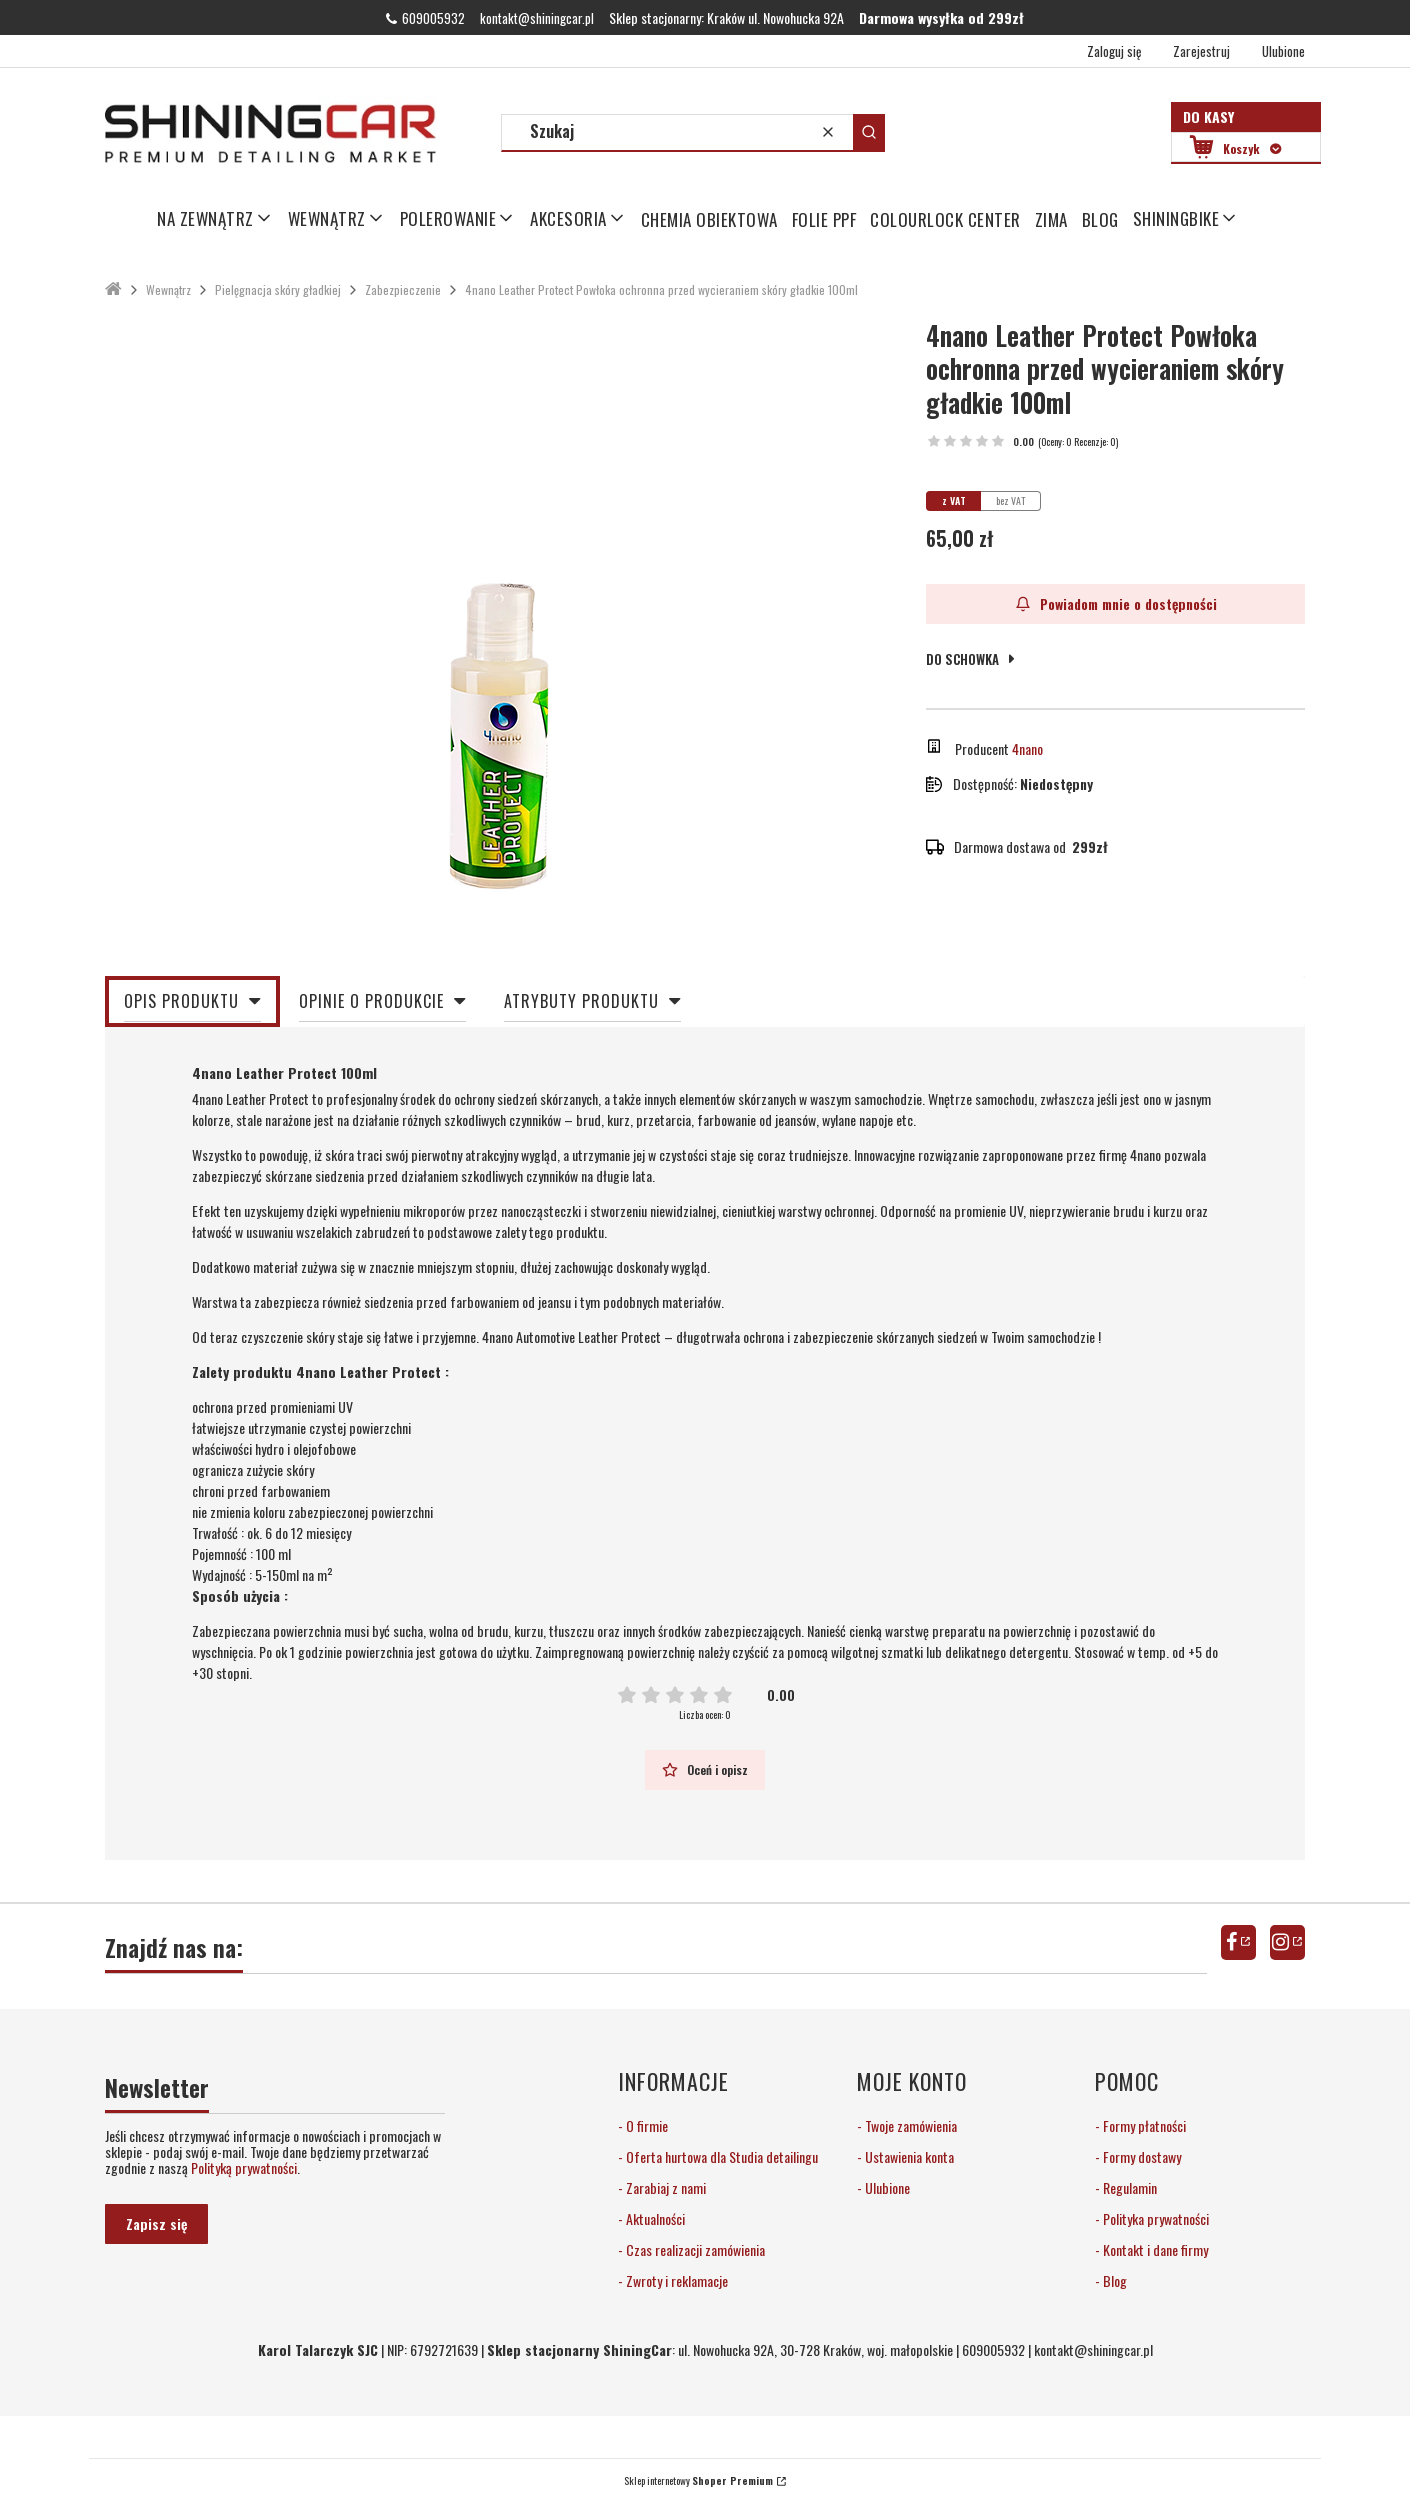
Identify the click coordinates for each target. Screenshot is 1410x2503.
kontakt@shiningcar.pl (537, 18)
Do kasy (1208, 116)
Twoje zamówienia (909, 2125)
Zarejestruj (1201, 51)
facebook (1238, 1942)
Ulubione (886, 2187)
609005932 (433, 18)
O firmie (645, 2125)
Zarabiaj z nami (664, 2187)
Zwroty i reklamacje (675, 2280)
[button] (869, 132)
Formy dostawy (1140, 2156)
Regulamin (1128, 2187)
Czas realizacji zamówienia (694, 2249)
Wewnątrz (168, 289)
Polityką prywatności (244, 2167)
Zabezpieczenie (403, 289)
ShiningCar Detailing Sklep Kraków (113, 289)
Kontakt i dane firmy (1154, 2249)
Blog (1113, 2280)
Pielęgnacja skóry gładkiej (278, 289)
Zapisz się (156, 2223)
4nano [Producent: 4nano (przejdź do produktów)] (1027, 748)
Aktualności (654, 2218)
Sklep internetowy (698, 2480)
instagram (1287, 1942)
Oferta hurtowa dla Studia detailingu (720, 2156)
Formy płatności (1143, 2125)
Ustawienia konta (908, 2156)
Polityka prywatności (1154, 2218)
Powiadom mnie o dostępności (1116, 603)
